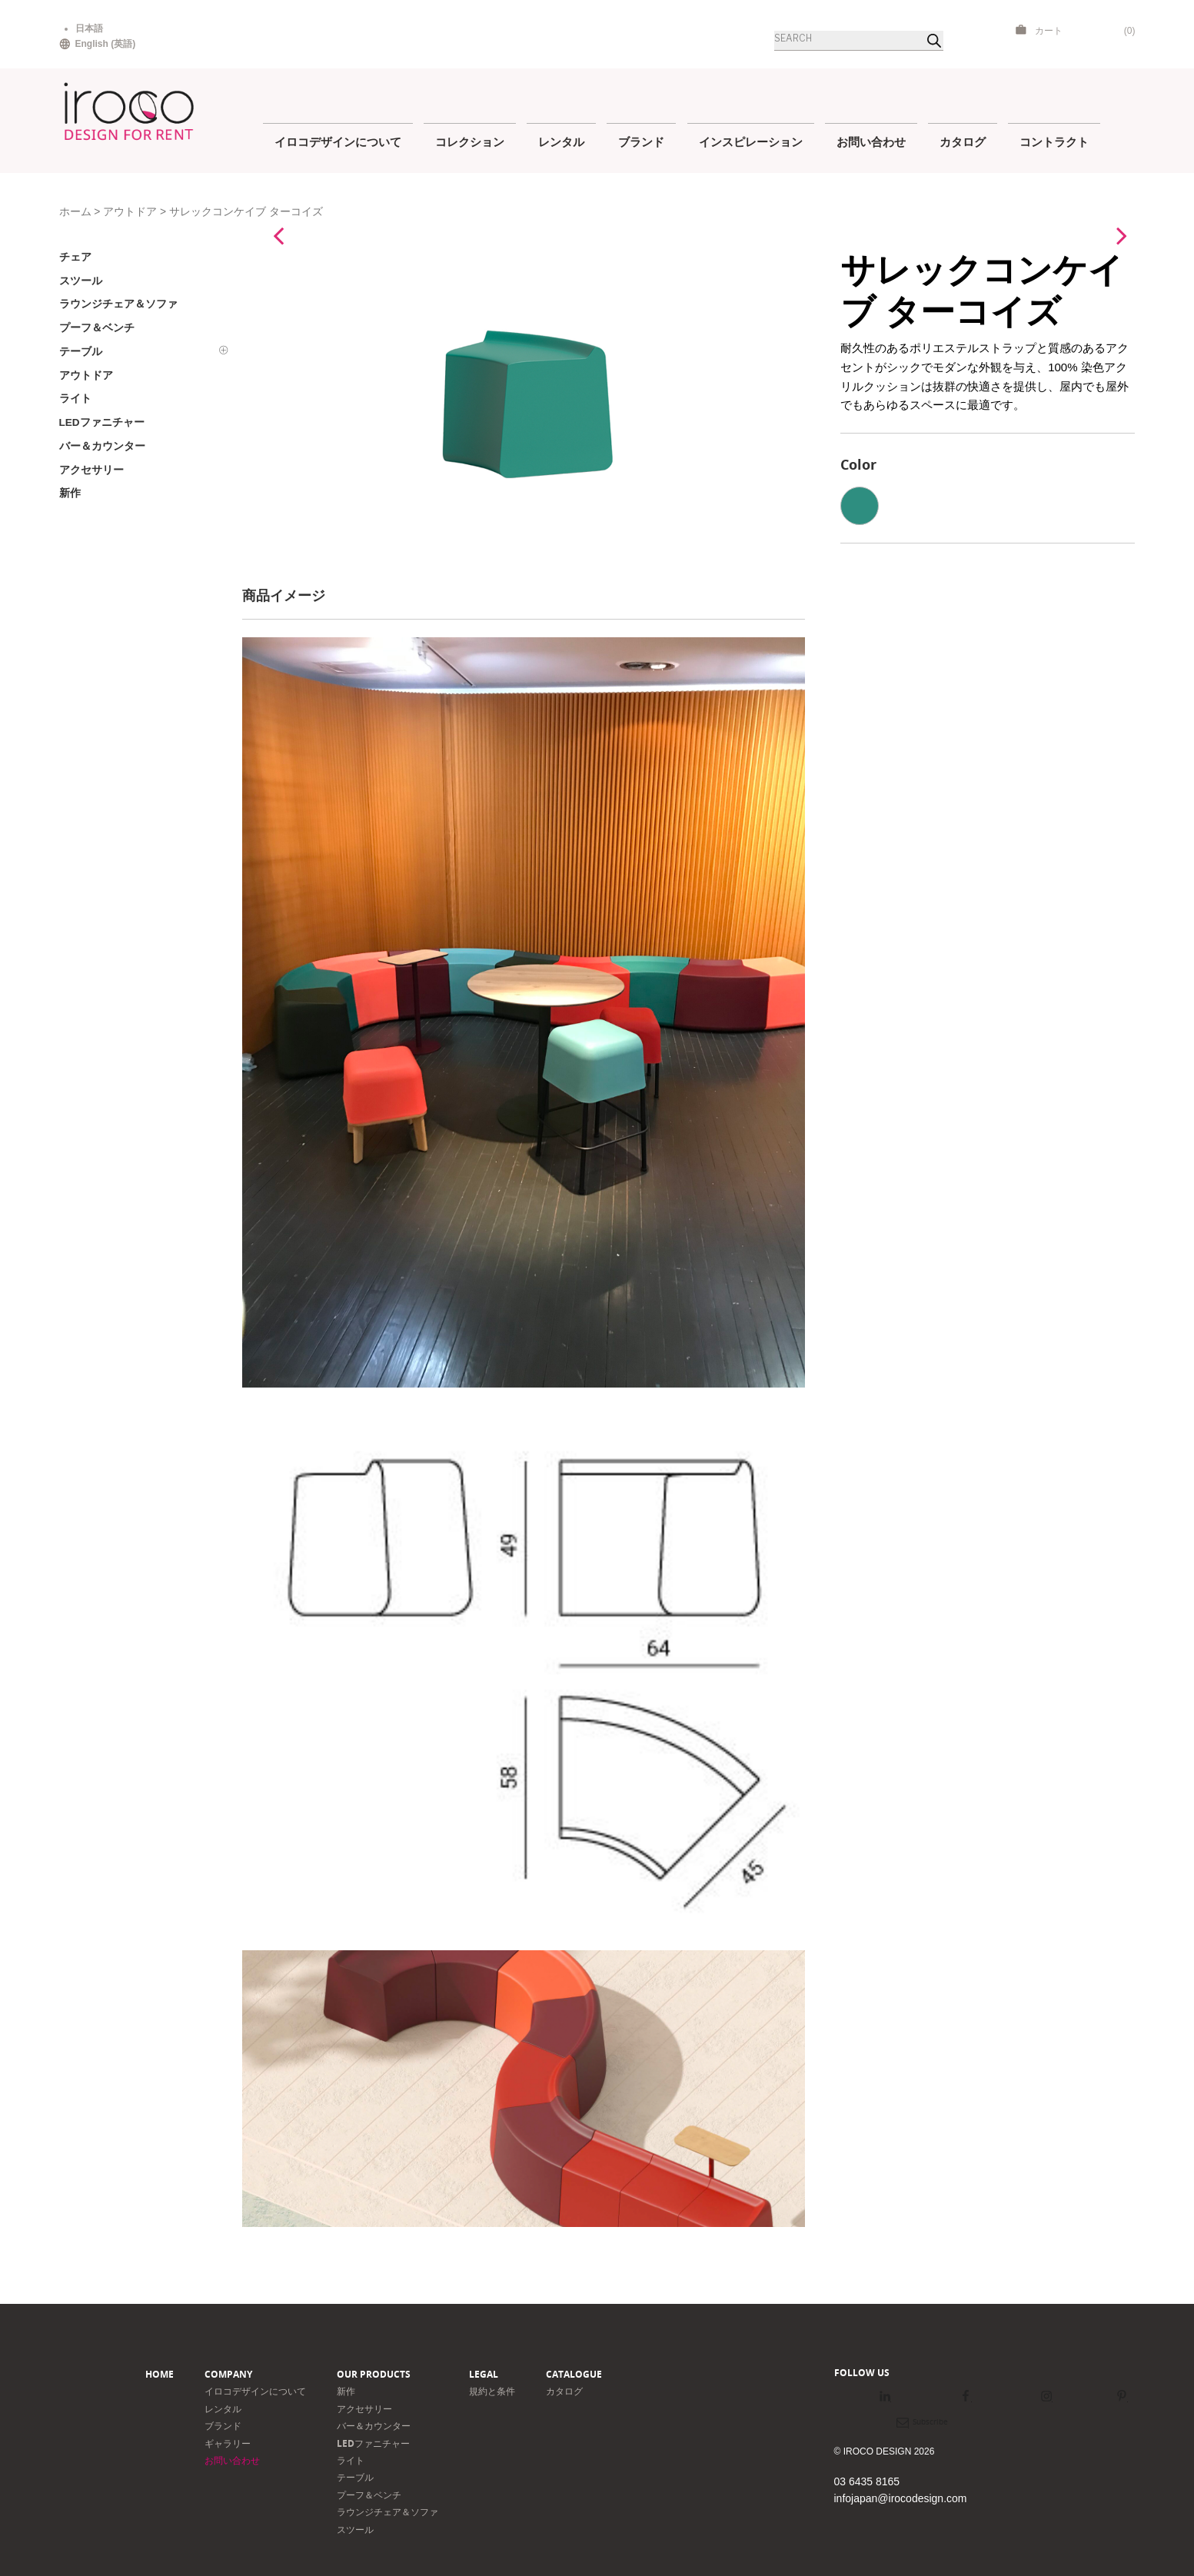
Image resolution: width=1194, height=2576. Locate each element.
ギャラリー (228, 2443)
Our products (374, 2374)
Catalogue (574, 2374)
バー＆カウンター (374, 2425)
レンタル (561, 141)
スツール (355, 2529)
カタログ (963, 141)
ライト (350, 2460)
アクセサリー (364, 2408)
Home (159, 2374)
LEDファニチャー (373, 2443)
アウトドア (130, 212)
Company (228, 2374)
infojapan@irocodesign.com (900, 2498)
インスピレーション (751, 141)
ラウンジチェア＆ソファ (387, 2511)
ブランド (641, 141)
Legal (483, 2374)
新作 (346, 2391)
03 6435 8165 (867, 2481)
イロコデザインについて (337, 141)
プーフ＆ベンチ (369, 2494)
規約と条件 (492, 2391)
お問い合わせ (871, 141)
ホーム (75, 212)
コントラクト (1054, 141)
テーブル (355, 2477)
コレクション (469, 141)
